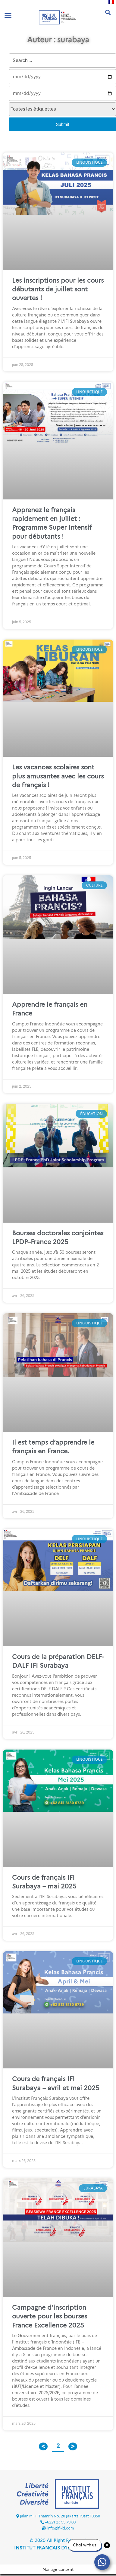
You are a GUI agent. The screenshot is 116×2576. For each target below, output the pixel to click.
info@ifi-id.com (60, 2528)
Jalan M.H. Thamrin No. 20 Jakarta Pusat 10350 (60, 2516)
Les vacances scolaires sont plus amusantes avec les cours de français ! (58, 776)
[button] (8, 15)
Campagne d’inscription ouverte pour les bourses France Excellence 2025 (49, 2316)
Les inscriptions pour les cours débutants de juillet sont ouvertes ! (58, 289)
